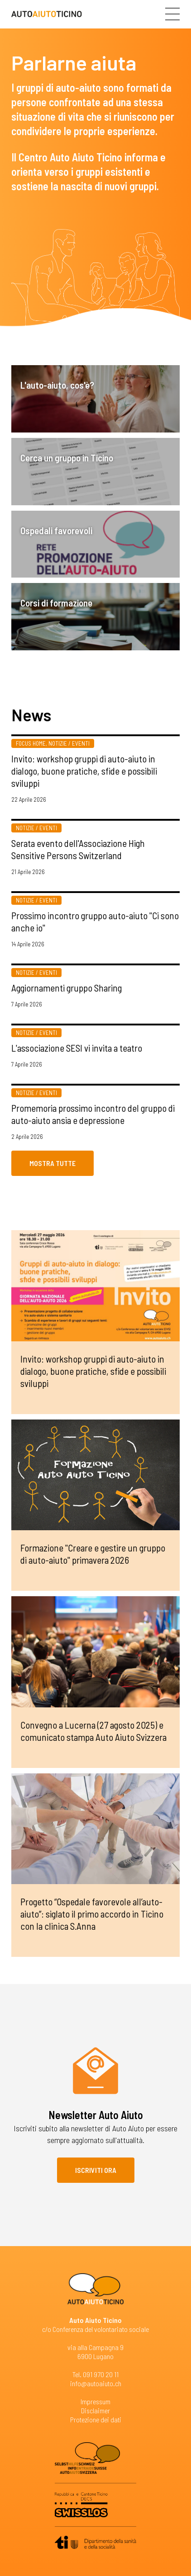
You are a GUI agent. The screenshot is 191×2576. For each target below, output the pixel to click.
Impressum (95, 2401)
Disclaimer (95, 2410)
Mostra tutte (52, 1163)
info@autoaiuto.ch (95, 2383)
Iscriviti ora (95, 2170)
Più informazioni (95, 774)
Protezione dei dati (95, 2419)
